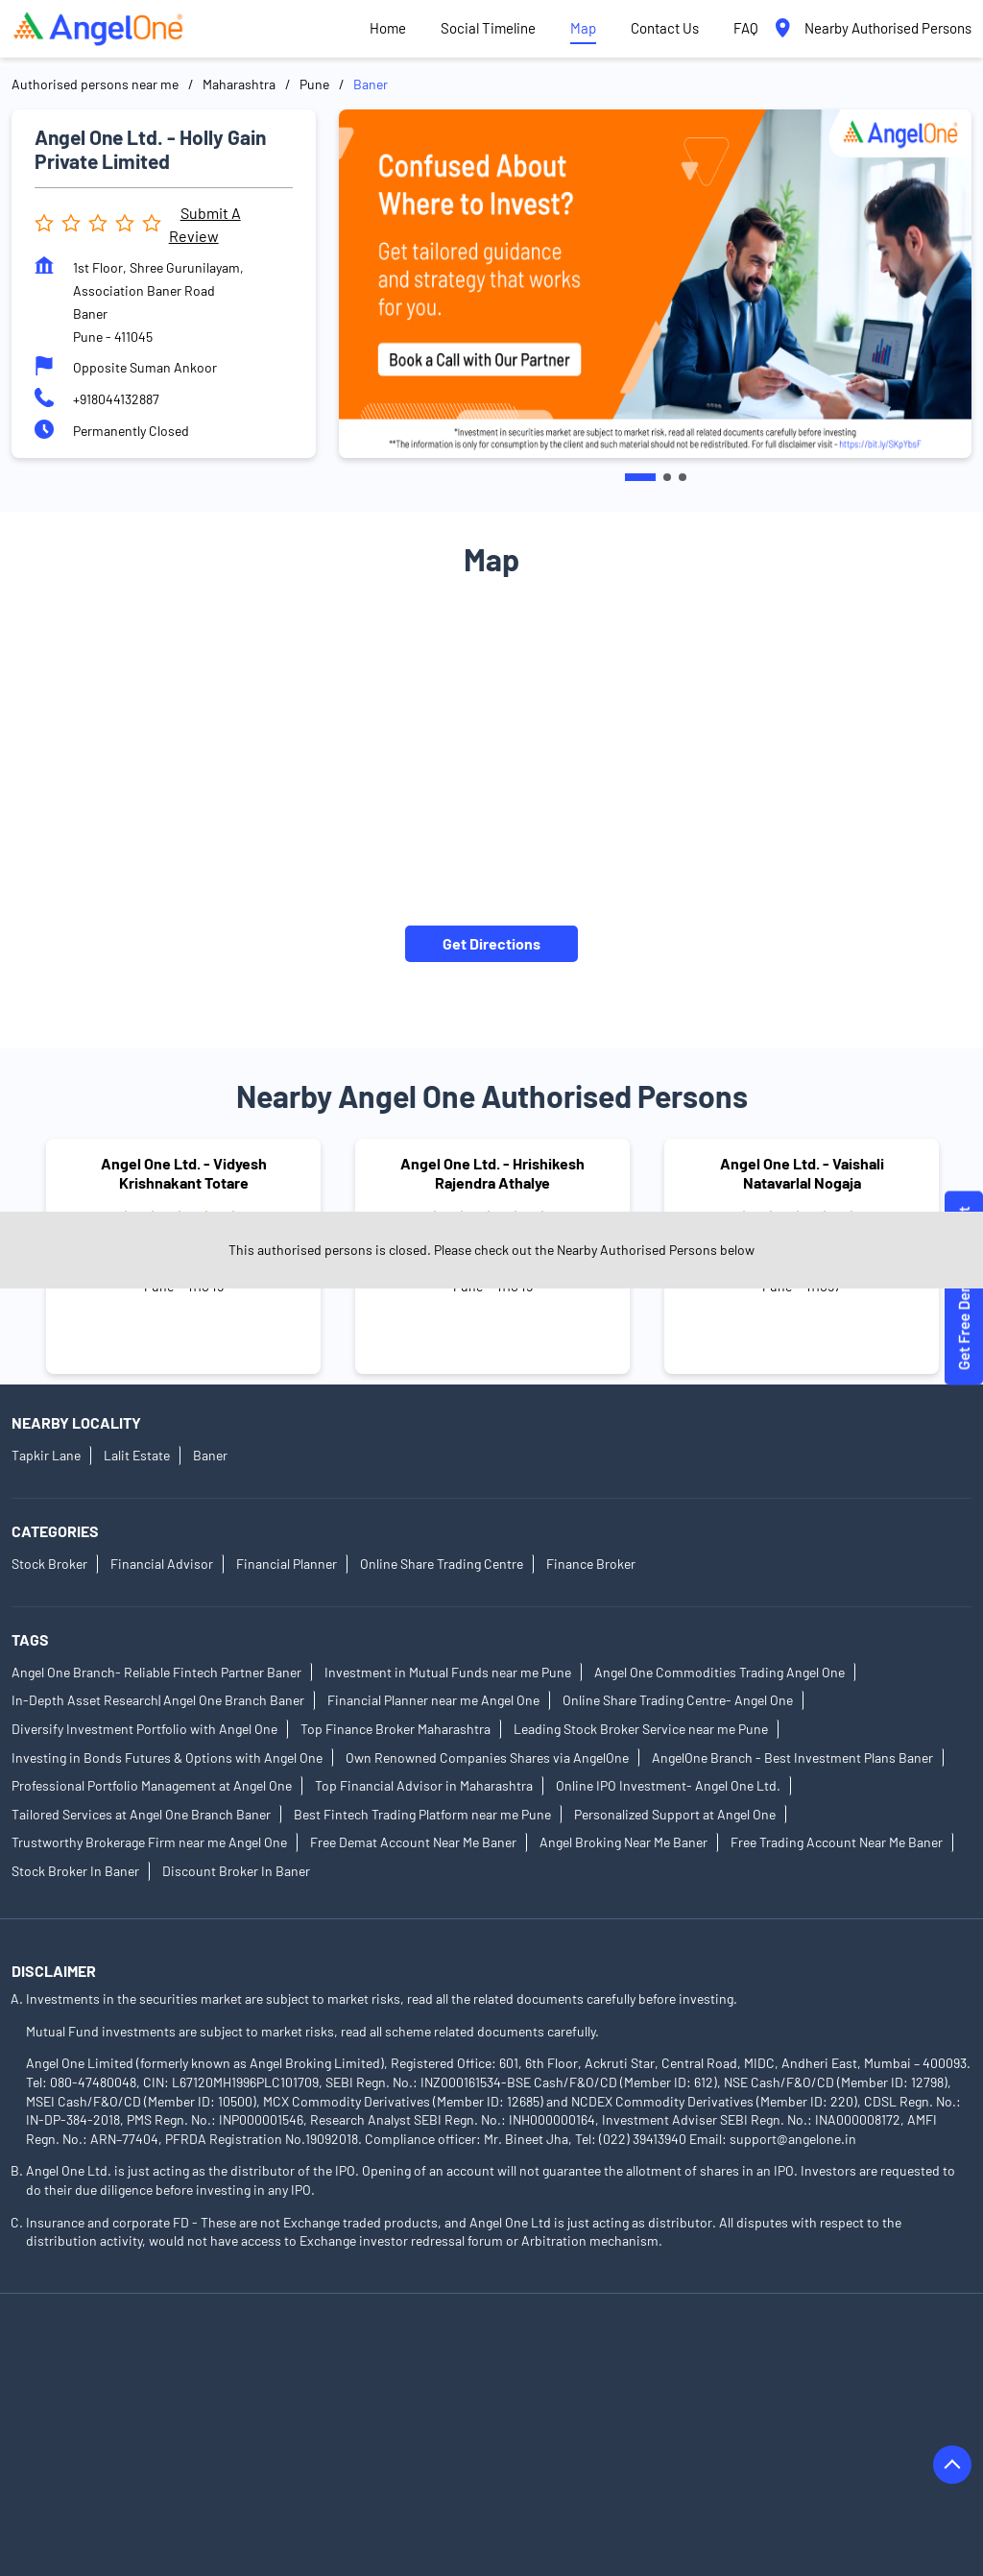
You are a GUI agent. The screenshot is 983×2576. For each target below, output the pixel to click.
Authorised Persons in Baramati (538, 2384)
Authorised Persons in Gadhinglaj (298, 2438)
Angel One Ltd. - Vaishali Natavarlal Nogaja (802, 1173)
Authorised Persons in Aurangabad (114, 2384)
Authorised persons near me (95, 84)
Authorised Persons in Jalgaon (524, 2465)
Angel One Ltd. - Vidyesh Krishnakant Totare (184, 1173)
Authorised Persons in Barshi (739, 2384)
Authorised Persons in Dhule (96, 2438)
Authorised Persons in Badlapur (330, 2384)
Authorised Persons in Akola (324, 2357)
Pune (314, 84)
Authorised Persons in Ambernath (528, 2357)
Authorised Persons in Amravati (743, 2357)
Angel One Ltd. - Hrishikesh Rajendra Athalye (492, 1173)
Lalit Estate (137, 1455)
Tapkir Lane (46, 1455)
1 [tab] (640, 477)
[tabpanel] (655, 283)
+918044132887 (116, 399)
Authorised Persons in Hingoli (700, 2438)
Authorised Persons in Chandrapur (719, 2411)
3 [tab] (682, 477)
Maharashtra (239, 84)
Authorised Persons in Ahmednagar (116, 2357)
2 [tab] (667, 477)
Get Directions (491, 943)
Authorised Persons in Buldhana (502, 2411)
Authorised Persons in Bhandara (291, 2411)
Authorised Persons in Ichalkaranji (112, 2465)
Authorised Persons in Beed (94, 2411)
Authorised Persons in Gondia (504, 2438)
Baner (210, 1455)
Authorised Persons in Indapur (323, 2465)
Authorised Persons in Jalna (718, 2465)
